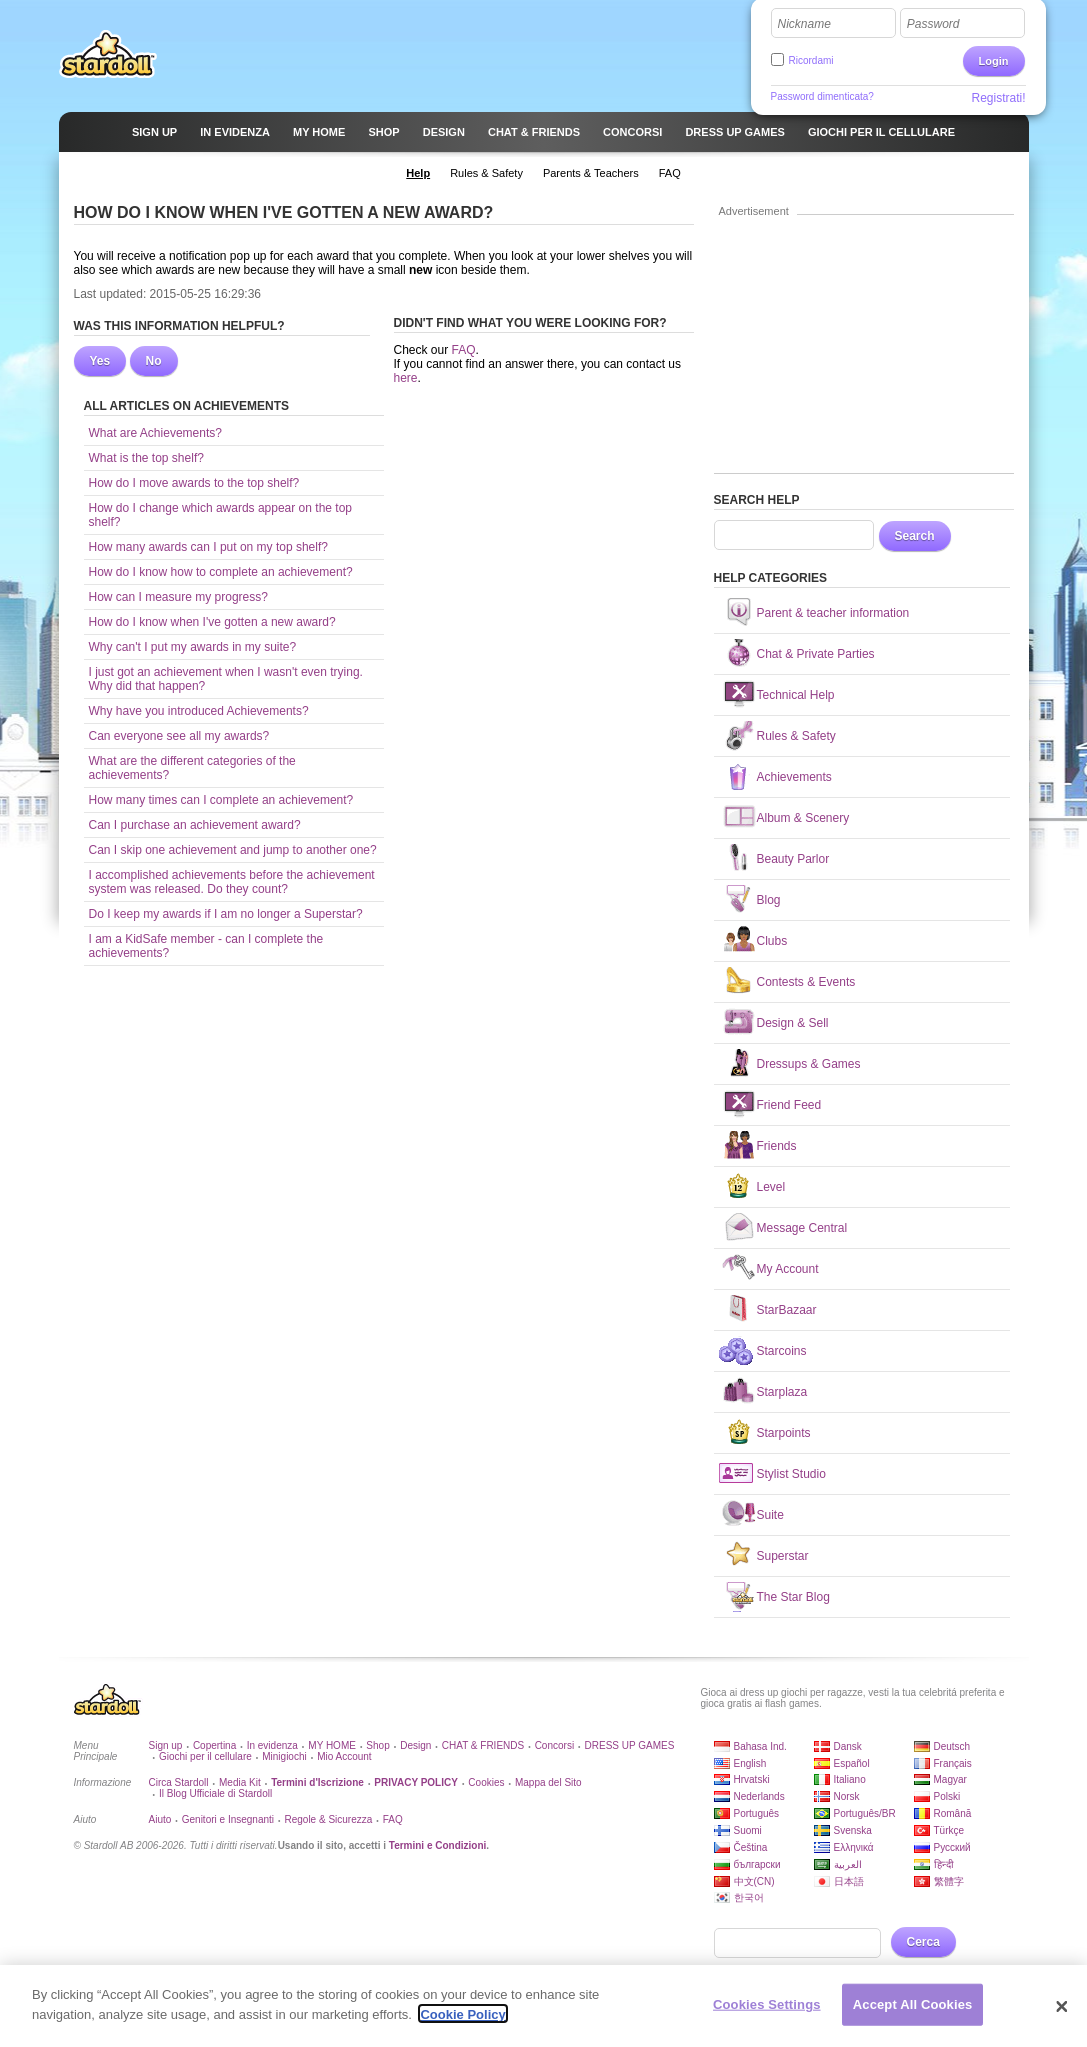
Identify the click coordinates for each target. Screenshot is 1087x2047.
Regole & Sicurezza (328, 1819)
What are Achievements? (155, 433)
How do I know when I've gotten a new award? (212, 622)
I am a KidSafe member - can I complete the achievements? (206, 946)
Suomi (748, 1830)
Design (415, 1745)
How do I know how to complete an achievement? (221, 572)
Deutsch (952, 1746)
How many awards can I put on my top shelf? (208, 547)
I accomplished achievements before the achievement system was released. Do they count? (232, 882)
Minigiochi (284, 1756)
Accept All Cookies (913, 2012)
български (757, 1864)
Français (953, 1763)
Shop (377, 1745)
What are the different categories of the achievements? (192, 768)
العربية (848, 1864)
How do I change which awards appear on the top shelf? (221, 515)
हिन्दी (944, 1864)
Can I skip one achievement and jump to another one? (233, 850)
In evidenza (272, 1745)
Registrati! (998, 98)
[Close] (1062, 2014)
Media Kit (240, 1782)
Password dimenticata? (822, 96)
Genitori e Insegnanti (228, 1819)
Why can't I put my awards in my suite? (193, 647)
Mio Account (344, 1756)
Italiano (850, 1779)
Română (953, 1813)
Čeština (751, 1847)
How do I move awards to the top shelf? (194, 483)
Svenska (853, 1830)
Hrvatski (752, 1779)
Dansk (848, 1746)
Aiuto (160, 1819)
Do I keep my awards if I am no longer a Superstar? (226, 914)
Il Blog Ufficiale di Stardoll (215, 1793)
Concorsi (554, 1745)
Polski (947, 1796)
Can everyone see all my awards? (179, 736)
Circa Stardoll (179, 1782)
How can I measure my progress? (178, 597)
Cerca (923, 1942)
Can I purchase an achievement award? (195, 825)
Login (994, 61)
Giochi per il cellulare (205, 1756)
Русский (952, 1847)
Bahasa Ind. (760, 1746)
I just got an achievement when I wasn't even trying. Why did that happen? (226, 679)
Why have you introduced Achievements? (199, 711)
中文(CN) (754, 1881)
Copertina (214, 1745)
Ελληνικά (854, 1847)
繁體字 (949, 1881)
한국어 (749, 1897)
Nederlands (759, 1796)
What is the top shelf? (146, 458)
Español (852, 1763)
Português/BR (865, 1813)
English (750, 1763)
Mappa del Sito (548, 1782)
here (406, 378)
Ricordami (811, 60)
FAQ (464, 350)
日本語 (849, 1881)
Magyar (950, 1779)
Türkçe (949, 1830)
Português (757, 1813)
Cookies (486, 1782)
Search (915, 536)
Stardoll (108, 54)
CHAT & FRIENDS (483, 1745)
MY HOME (332, 1745)
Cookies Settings (767, 2012)
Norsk (847, 1796)
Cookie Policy (462, 2022)
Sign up (166, 1745)
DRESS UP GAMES (630, 1745)
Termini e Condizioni (438, 1845)
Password (933, 24)
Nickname (804, 24)
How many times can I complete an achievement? (221, 800)
